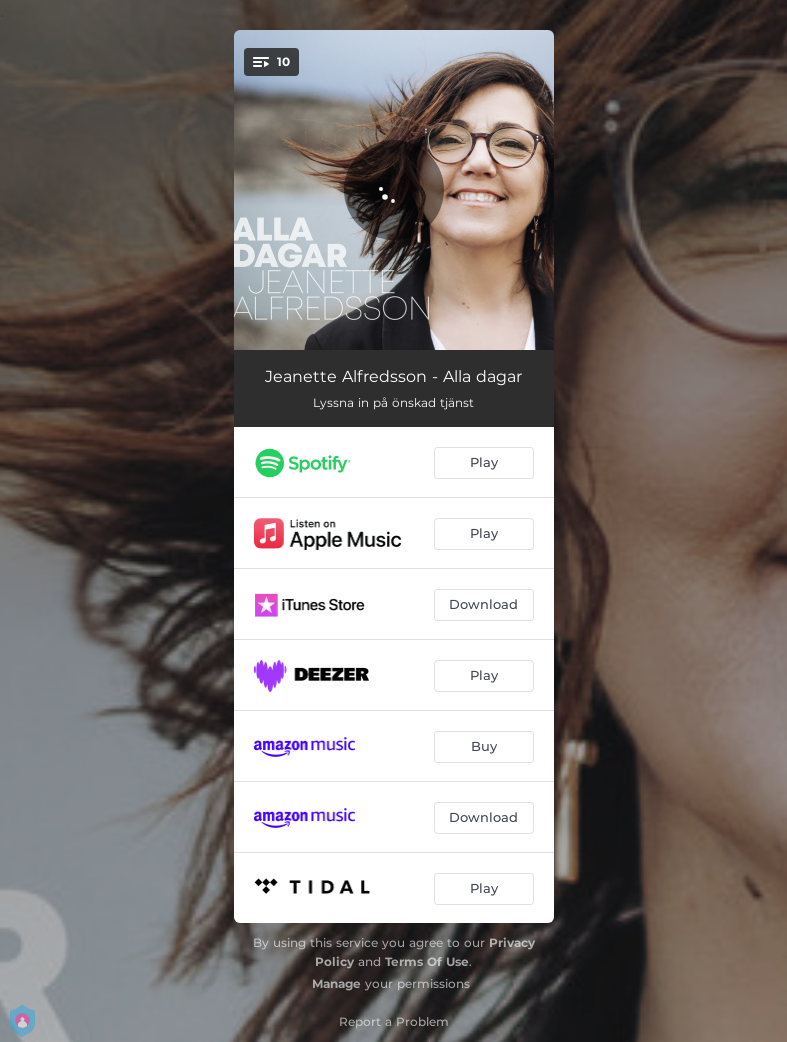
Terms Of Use (427, 961)
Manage (336, 983)
